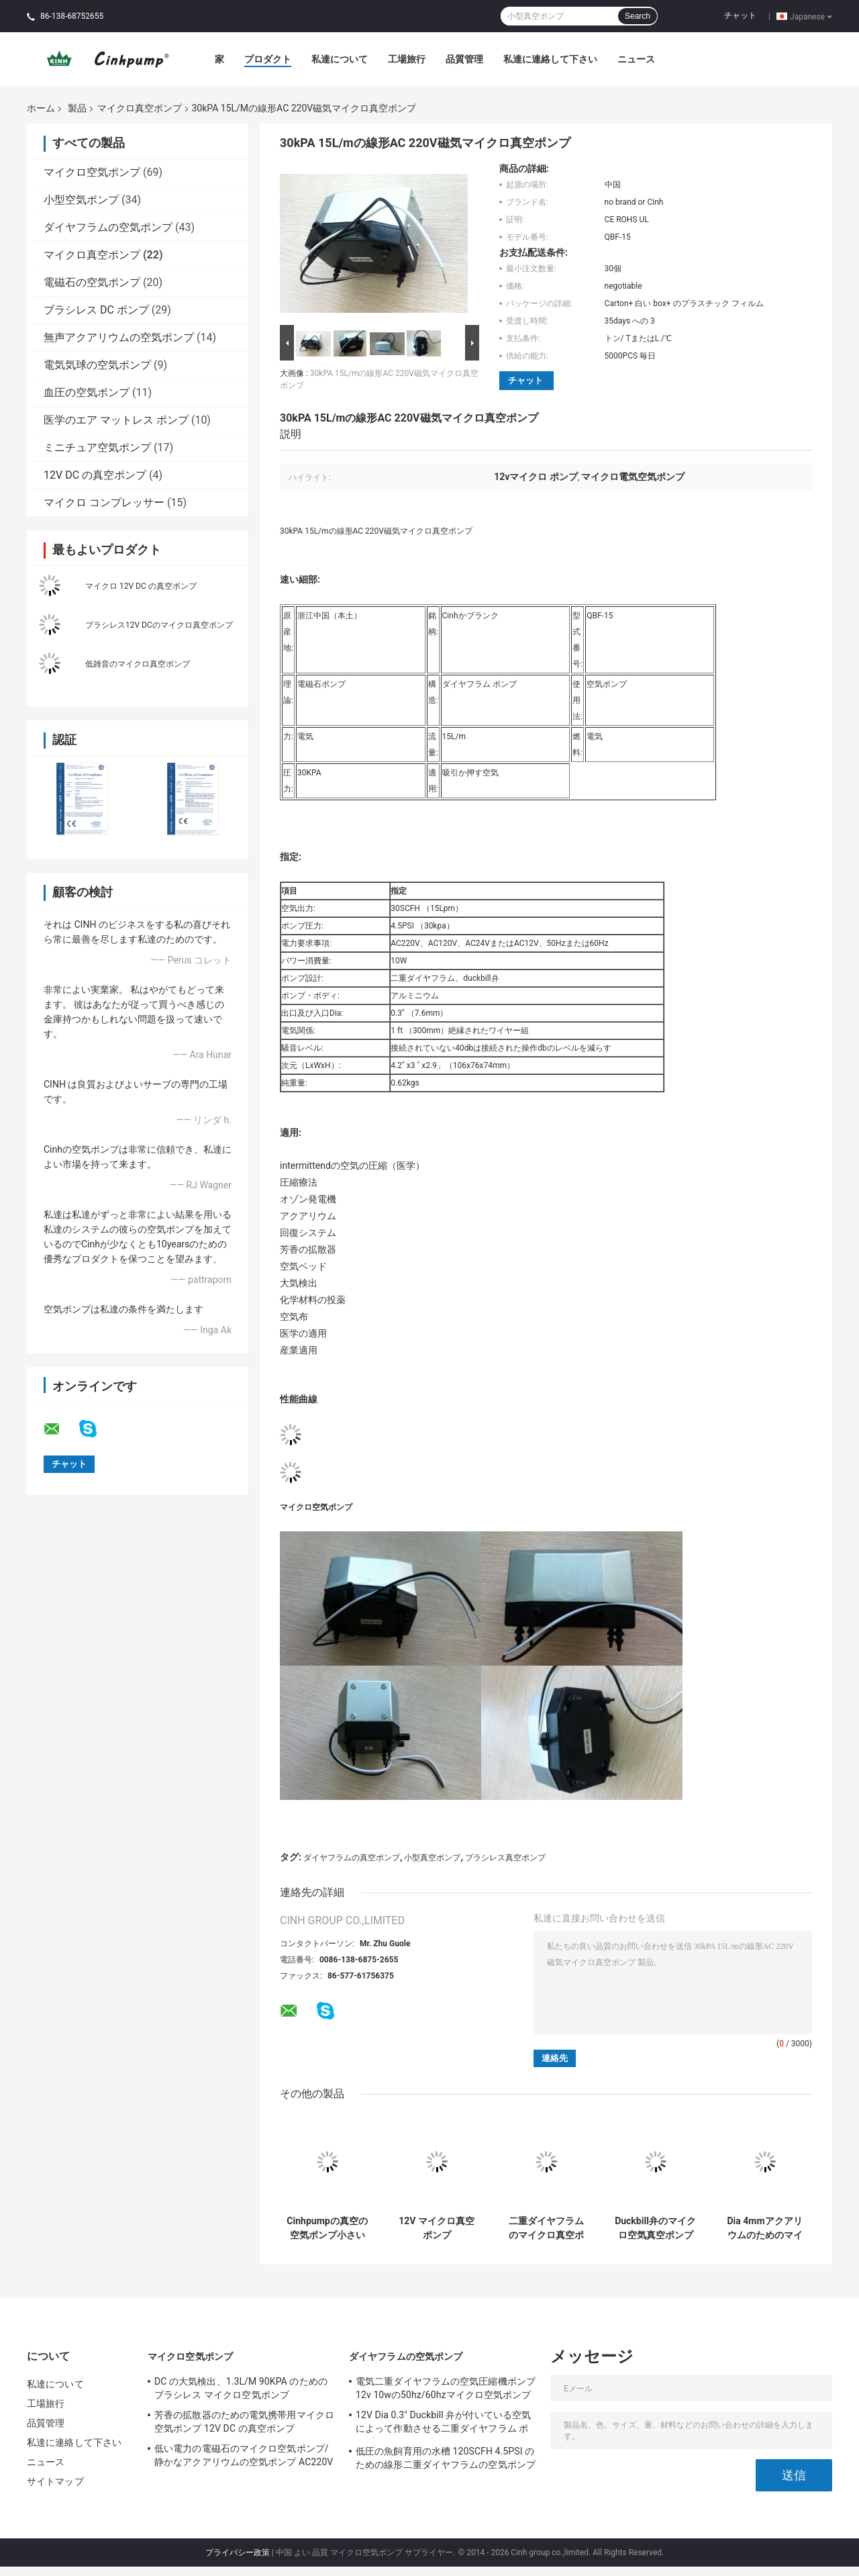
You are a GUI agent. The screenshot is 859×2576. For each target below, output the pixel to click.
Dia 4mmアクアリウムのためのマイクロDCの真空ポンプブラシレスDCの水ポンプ (764, 2228)
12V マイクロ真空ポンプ (436, 2227)
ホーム (41, 108)
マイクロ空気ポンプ (92, 172)
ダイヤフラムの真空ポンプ (351, 1857)
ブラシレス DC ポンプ (96, 309)
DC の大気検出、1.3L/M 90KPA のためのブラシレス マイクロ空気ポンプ (240, 2388)
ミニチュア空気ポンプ (97, 447)
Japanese (811, 16)
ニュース (636, 59)
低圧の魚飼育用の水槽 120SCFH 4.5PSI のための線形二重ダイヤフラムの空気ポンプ (446, 2458)
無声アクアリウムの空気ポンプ (119, 337)
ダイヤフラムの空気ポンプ (108, 227)
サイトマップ (55, 2481)
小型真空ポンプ (432, 1857)
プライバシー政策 (237, 2552)
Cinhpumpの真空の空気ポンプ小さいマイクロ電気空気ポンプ (327, 2228)
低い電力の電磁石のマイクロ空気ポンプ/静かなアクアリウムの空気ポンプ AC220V (243, 2455)
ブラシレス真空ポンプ (505, 1857)
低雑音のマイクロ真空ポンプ (137, 664)
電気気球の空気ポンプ (97, 365)
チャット (740, 15)
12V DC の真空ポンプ (95, 475)
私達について (339, 59)
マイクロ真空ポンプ (139, 108)
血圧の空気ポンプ (87, 392)
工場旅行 (406, 59)
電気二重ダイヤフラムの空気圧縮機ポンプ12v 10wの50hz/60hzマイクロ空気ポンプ (446, 2388)
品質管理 (464, 59)
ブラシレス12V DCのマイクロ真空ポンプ (159, 625)
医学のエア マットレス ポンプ (116, 420)
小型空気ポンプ (81, 199)
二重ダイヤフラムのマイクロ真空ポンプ (546, 2228)
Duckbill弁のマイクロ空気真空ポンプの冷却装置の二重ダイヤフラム (655, 2228)
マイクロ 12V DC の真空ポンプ (141, 586)
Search (637, 16)
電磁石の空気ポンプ (92, 282)
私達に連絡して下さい (550, 59)
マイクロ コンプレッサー (104, 502)
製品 (77, 108)
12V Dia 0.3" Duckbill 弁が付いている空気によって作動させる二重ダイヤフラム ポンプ (443, 2424)
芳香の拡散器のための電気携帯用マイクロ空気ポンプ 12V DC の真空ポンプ (244, 2422)
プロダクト (267, 59)
